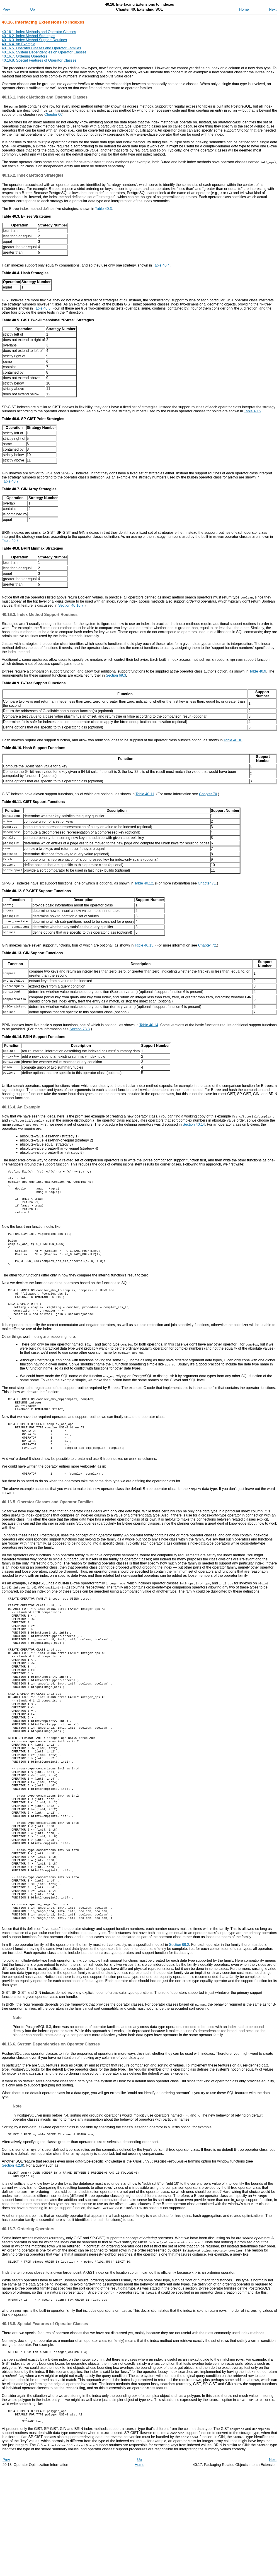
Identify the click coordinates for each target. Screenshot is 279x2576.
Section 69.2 (179, 2043)
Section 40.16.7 (70, 605)
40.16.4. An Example (18, 44)
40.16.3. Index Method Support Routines (34, 40)
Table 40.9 (257, 671)
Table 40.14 (148, 1025)
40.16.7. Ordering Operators (24, 56)
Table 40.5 (42, 308)
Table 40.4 (161, 265)
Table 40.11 (145, 794)
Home (244, 9)
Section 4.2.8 (12, 2264)
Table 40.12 (143, 883)
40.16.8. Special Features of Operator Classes (39, 60)
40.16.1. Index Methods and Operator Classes (39, 32)
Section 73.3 (80, 1029)
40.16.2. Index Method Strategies (28, 36)
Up (32, 9)
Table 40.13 (144, 945)
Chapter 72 (207, 945)
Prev (6, 9)
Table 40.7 (10, 481)
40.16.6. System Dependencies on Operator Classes (44, 52)
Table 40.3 (103, 209)
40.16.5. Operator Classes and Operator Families (41, 48)
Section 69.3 (116, 675)
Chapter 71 (207, 883)
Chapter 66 (53, 114)
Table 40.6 (252, 411)
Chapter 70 (208, 794)
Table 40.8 (10, 541)
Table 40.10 (233, 740)
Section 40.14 (194, 1124)
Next (273, 9)
